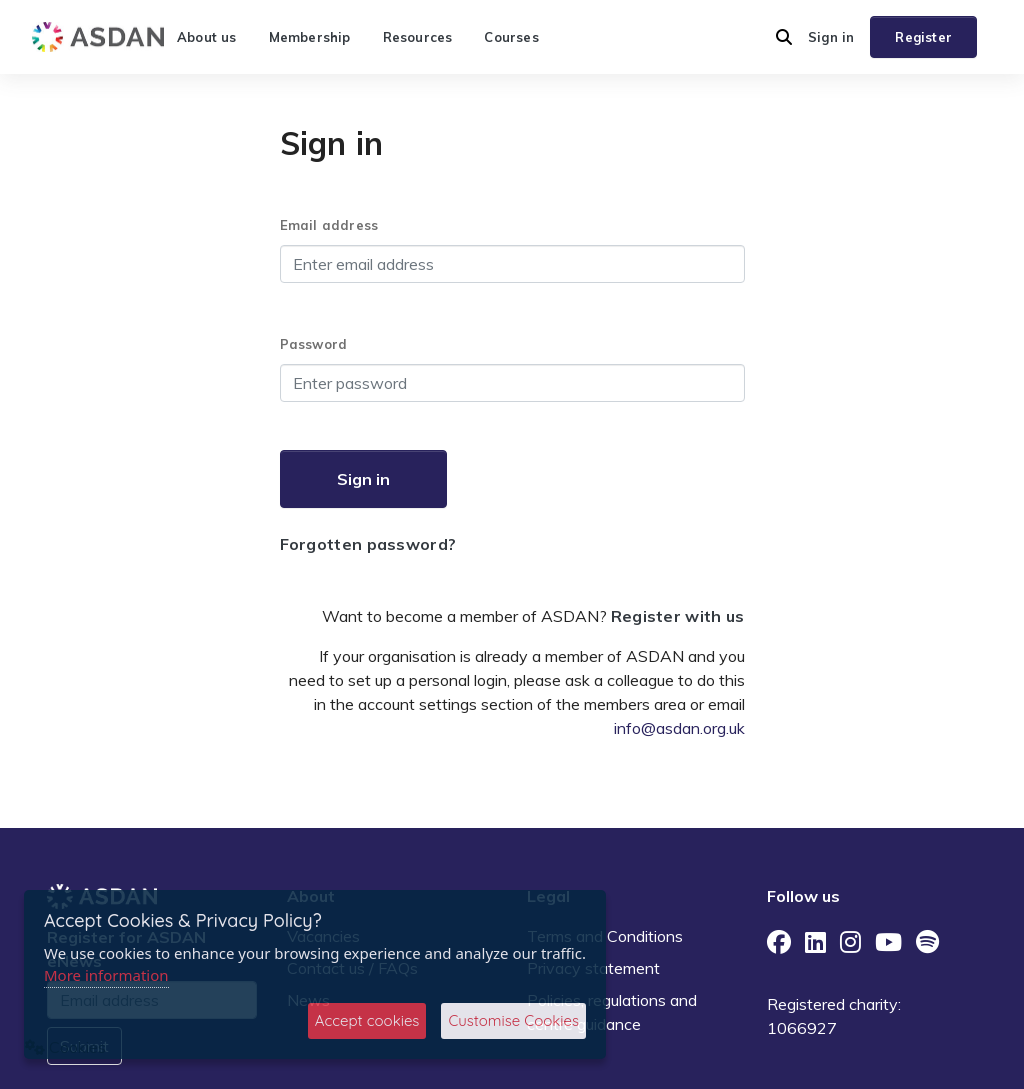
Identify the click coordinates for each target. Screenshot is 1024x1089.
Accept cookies (367, 1020)
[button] (784, 37)
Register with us (678, 616)
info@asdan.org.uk (679, 728)
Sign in (831, 37)
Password (314, 344)
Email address (329, 225)
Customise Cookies (513, 1020)
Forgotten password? (368, 544)
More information (106, 975)
